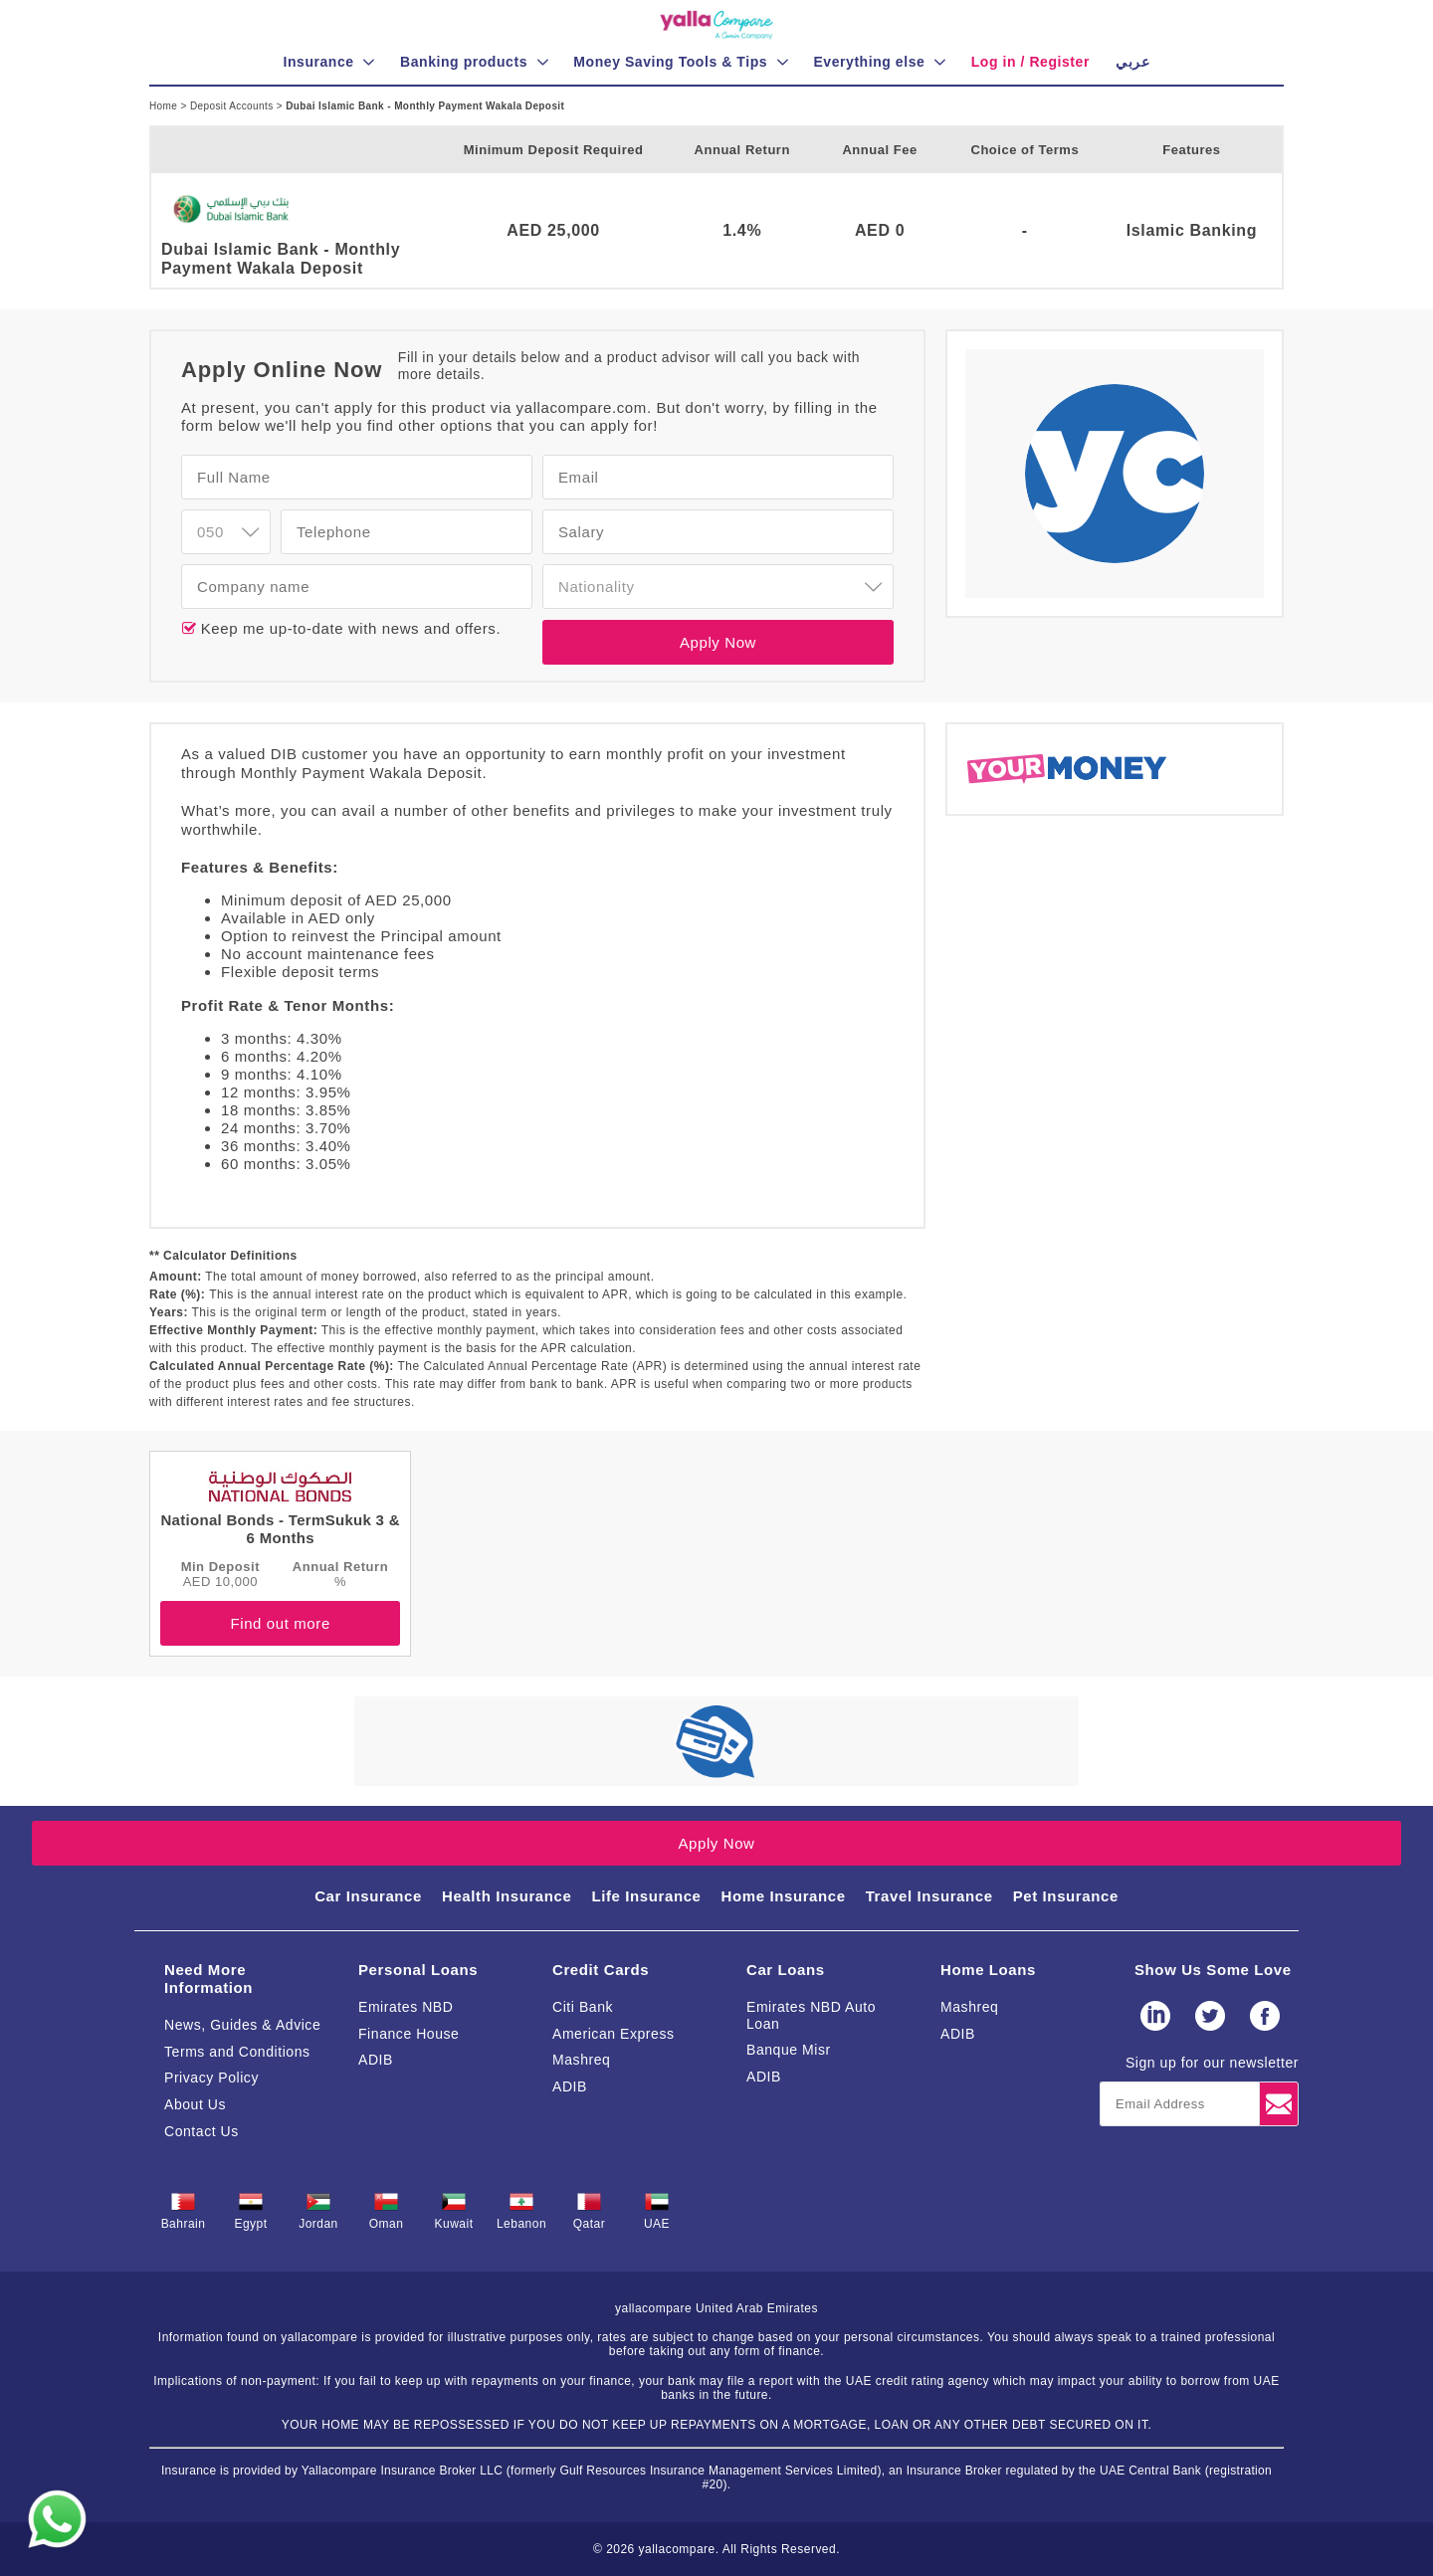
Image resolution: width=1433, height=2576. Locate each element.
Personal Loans (418, 1969)
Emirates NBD (405, 2007)
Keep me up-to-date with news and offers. (348, 628)
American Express (613, 2034)
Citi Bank (582, 2007)
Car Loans (785, 1969)
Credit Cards (600, 1969)
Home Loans (988, 1969)
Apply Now (718, 642)
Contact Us (201, 2131)
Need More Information (208, 1978)
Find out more (279, 1623)
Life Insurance (646, 1895)
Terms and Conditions (237, 2052)
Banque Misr (788, 2050)
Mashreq (581, 2060)
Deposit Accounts (233, 105)
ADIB (375, 2060)
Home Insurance (783, 1895)
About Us (195, 2104)
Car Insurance (368, 1895)
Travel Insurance (929, 1895)
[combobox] (226, 531)
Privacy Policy (211, 2077)
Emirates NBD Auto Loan (811, 2015)
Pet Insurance (1066, 1895)
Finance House (408, 2034)
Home (164, 105)
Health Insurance (506, 1895)
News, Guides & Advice (242, 2025)
